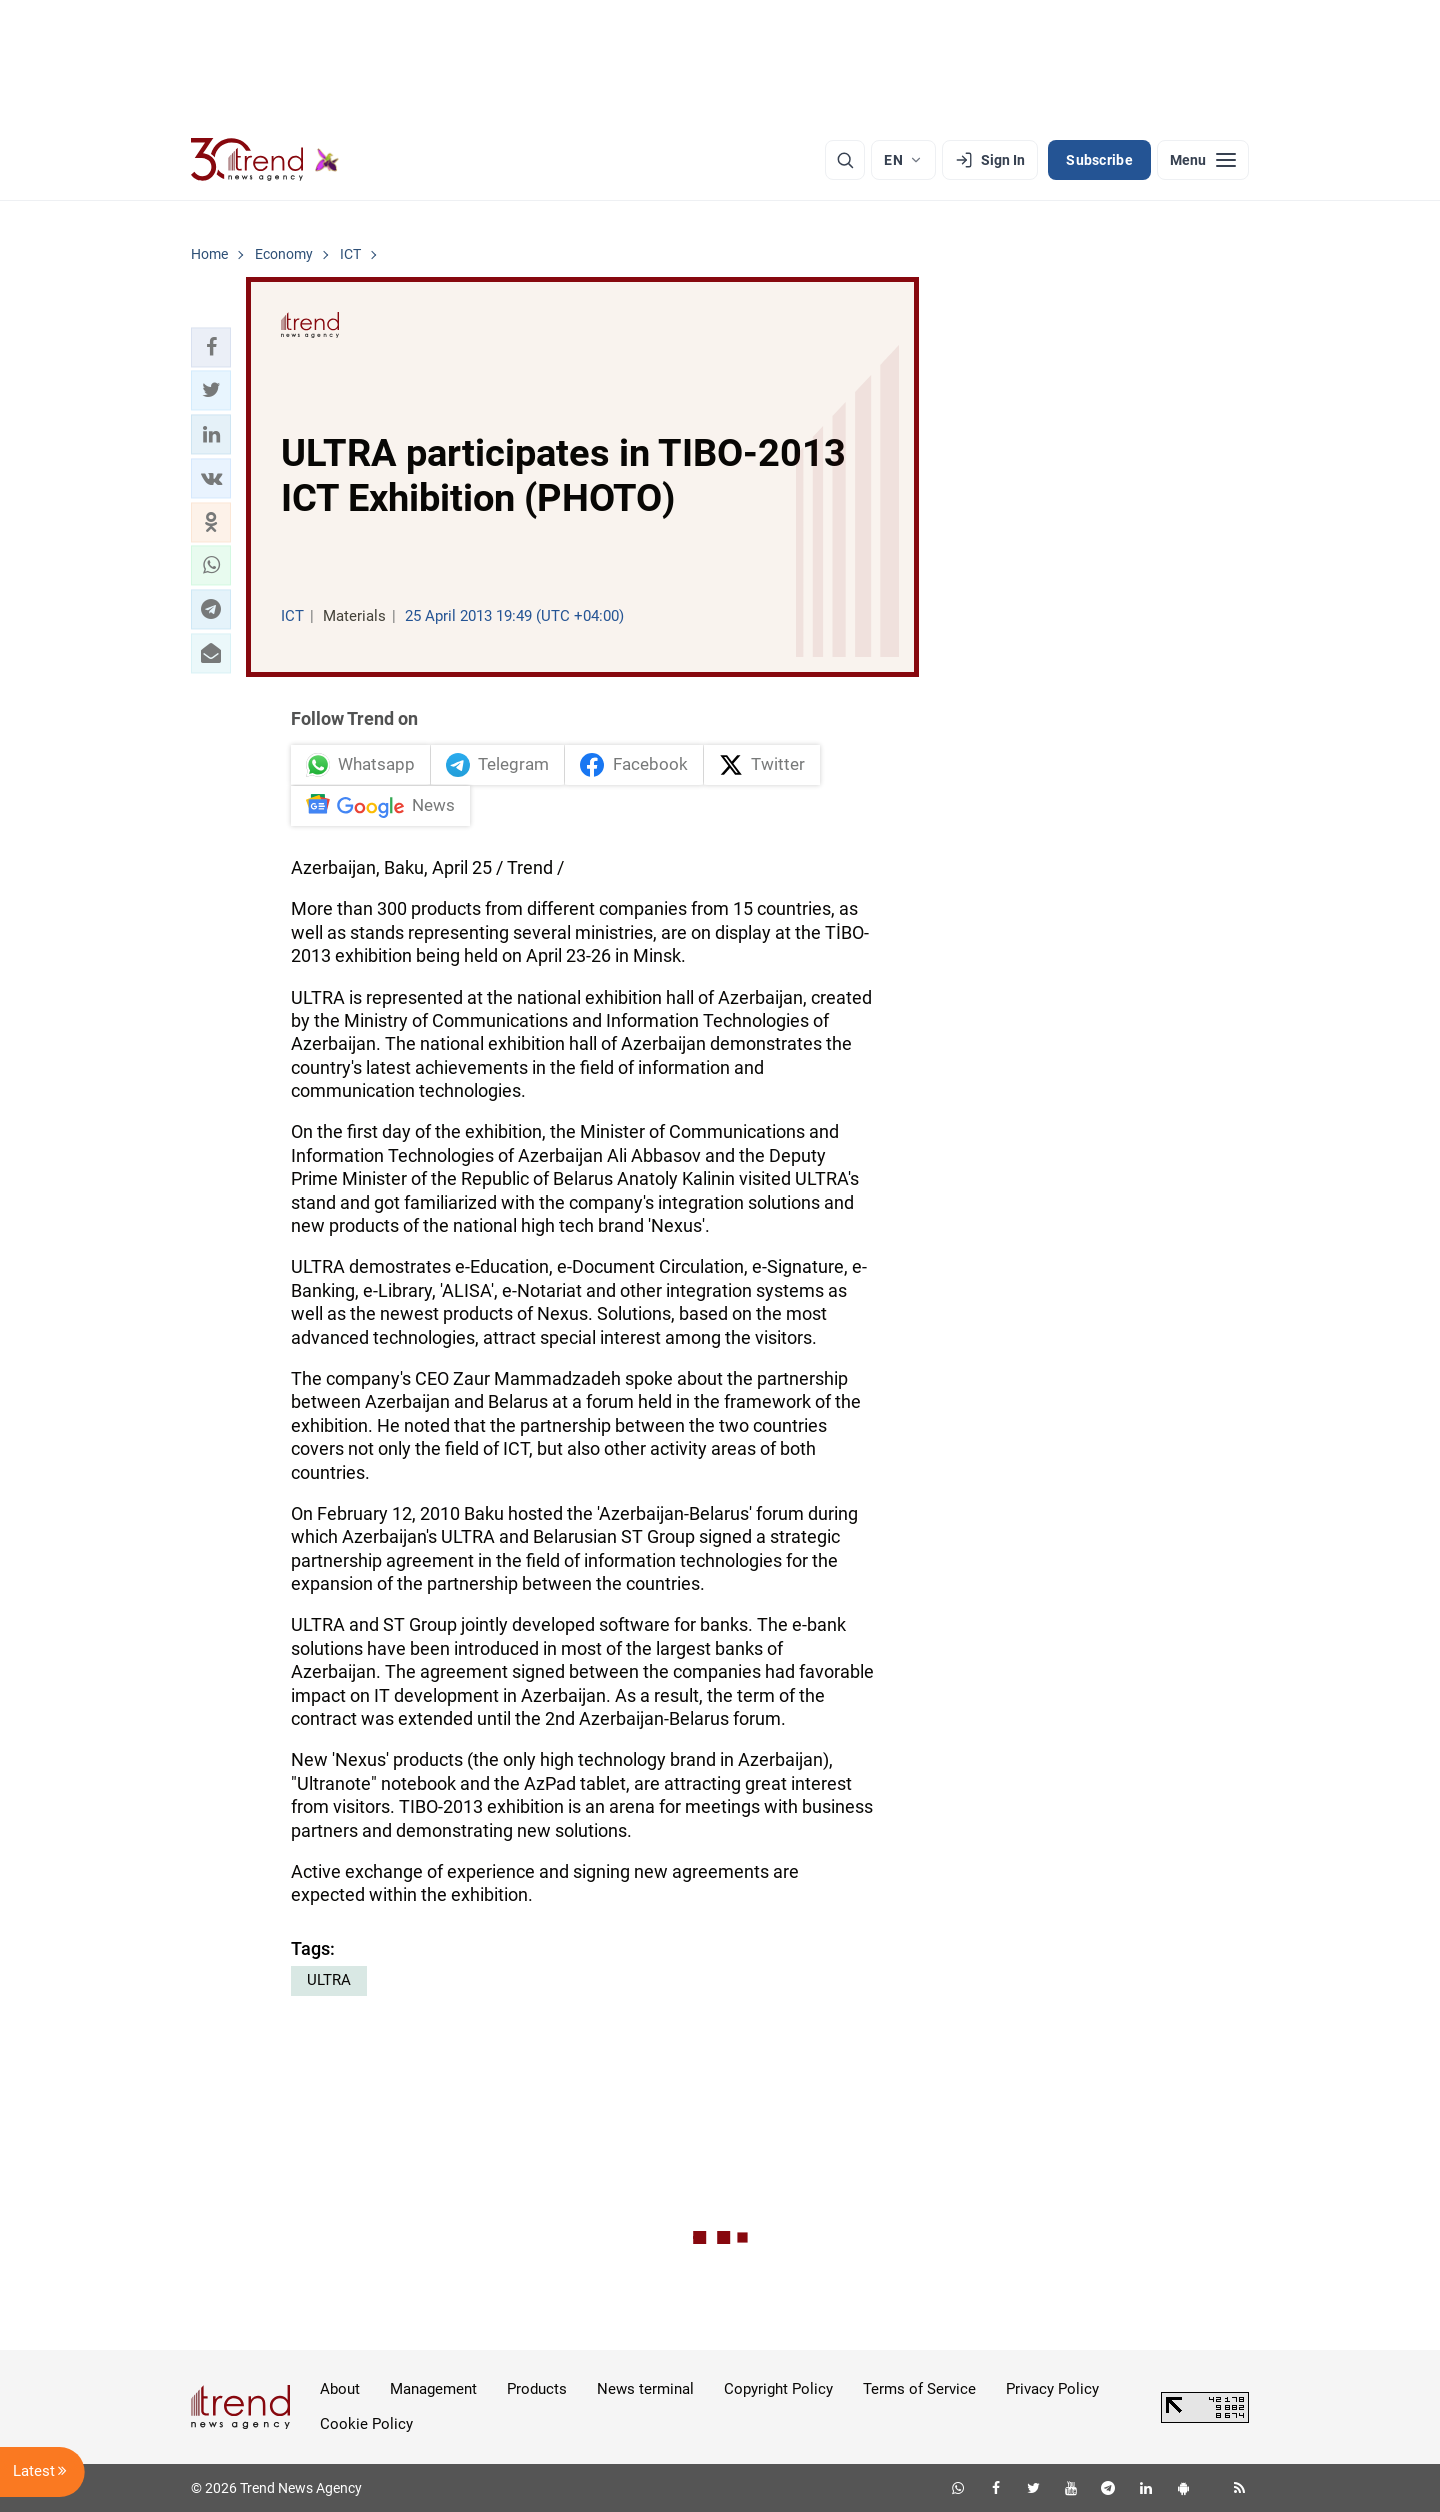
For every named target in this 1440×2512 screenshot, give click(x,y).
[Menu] (1203, 160)
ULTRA (329, 1980)
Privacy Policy (1052, 2389)
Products (537, 2389)
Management (433, 2389)
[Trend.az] (265, 160)
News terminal (645, 2389)
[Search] (845, 160)
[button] (211, 347)
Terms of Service (919, 2389)
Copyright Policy (778, 2389)
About (340, 2389)
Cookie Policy (366, 2424)
